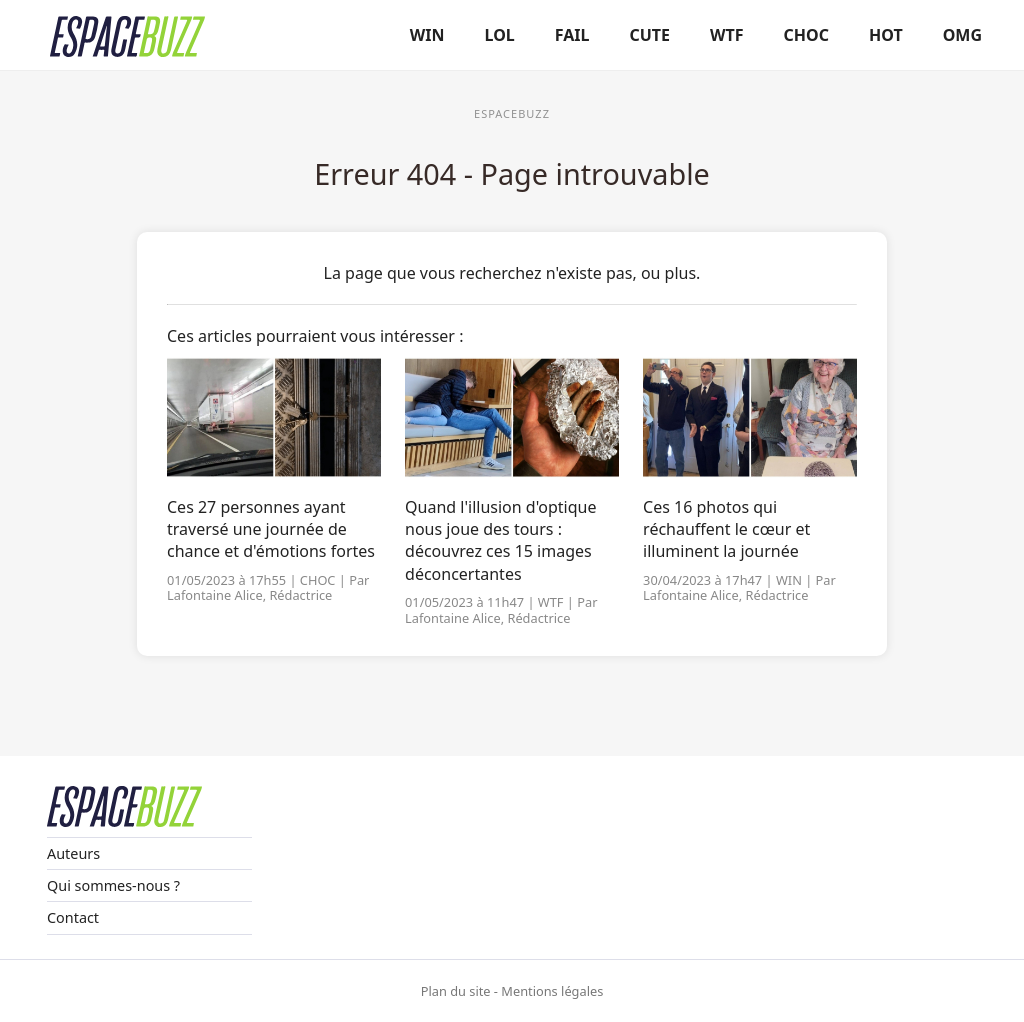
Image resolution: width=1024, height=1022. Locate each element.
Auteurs (73, 853)
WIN (427, 35)
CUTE (650, 35)
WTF (727, 35)
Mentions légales (552, 991)
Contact (73, 917)
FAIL (572, 35)
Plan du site (456, 991)
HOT (886, 35)
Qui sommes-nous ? (113, 885)
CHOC (806, 35)
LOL (500, 35)
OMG (962, 35)
